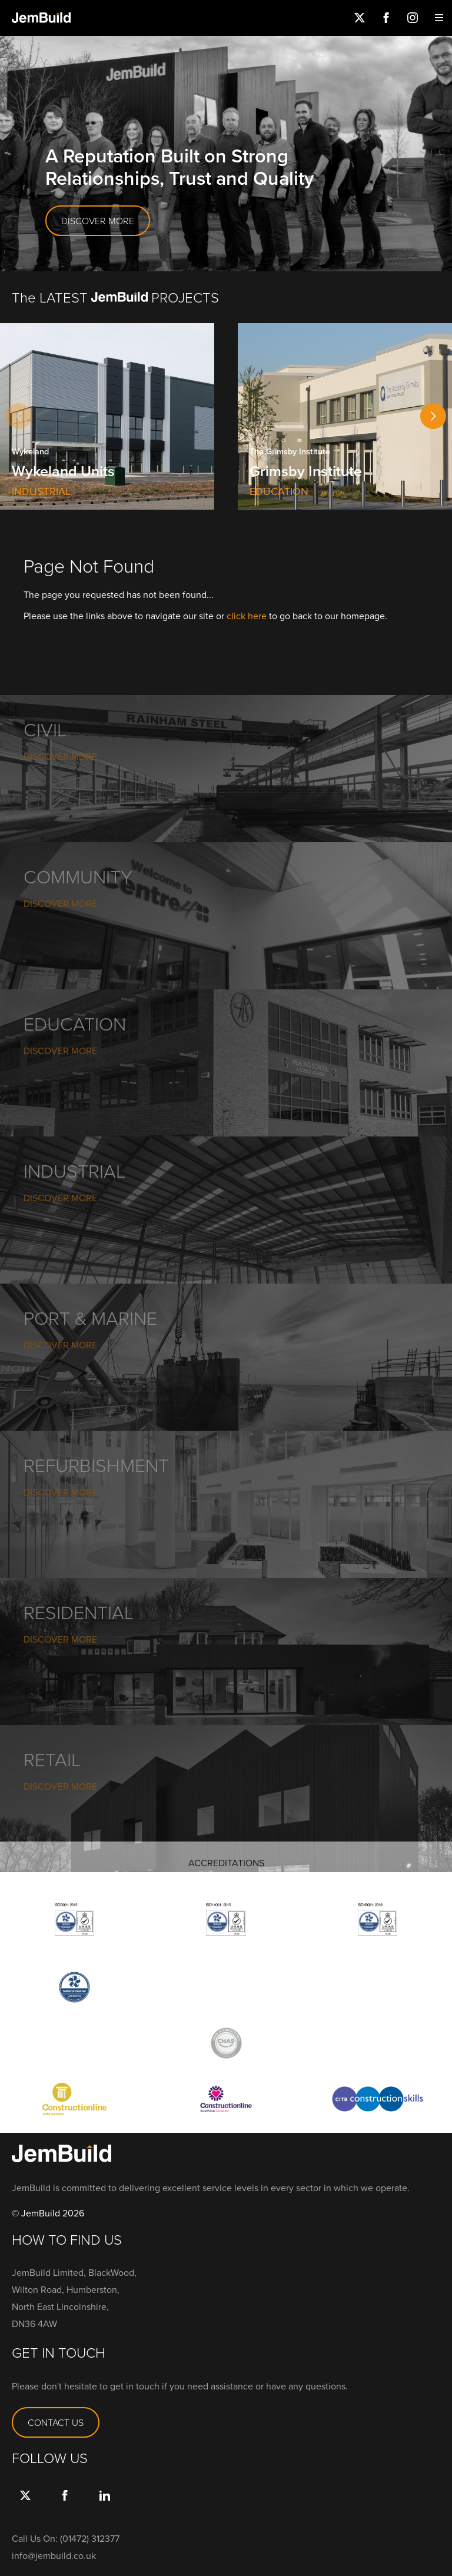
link (104, 2507)
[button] (433, 416)
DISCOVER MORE (97, 220)
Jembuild (41, 17)
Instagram (412, 17)
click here (247, 616)
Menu (439, 17)
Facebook (386, 17)
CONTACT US (56, 2422)
